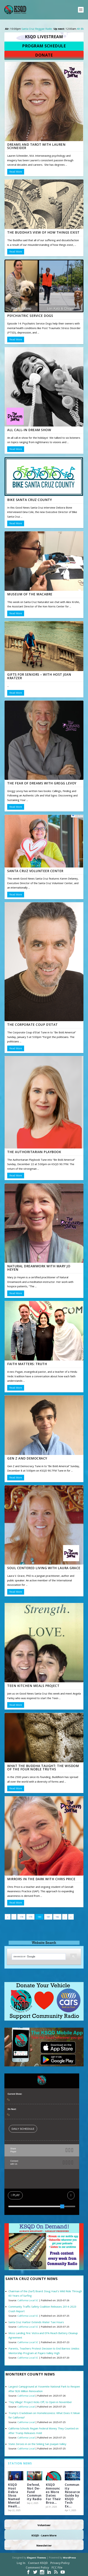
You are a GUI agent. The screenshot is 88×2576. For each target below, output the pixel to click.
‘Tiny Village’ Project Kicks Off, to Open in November (40, 2402)
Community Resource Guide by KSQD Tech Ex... (72, 2495)
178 (21, 1916)
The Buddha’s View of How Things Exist (43, 232)
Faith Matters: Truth (27, 1364)
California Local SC (27, 2300)
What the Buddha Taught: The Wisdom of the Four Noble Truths (43, 1767)
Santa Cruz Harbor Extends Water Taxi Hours (36, 2322)
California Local (26, 2395)
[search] (36, 1956)
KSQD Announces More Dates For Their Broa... (53, 2493)
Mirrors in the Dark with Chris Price (41, 1879)
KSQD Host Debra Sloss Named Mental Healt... (14, 2495)
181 (48, 1916)
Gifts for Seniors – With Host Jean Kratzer (39, 676)
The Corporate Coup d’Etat (32, 1024)
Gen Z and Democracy (27, 1458)
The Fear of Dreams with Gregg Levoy (41, 783)
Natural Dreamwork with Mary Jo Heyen (38, 1268)
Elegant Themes (36, 2557)
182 (57, 1916)
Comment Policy (37, 2567)
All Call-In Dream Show (29, 430)
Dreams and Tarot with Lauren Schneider (36, 146)
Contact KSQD (38, 2563)
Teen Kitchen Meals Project (33, 1686)
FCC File (57, 2567)
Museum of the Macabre (29, 594)
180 (39, 1916)
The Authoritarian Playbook (34, 1152)
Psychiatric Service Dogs (30, 316)
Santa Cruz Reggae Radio (43, 28)
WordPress (69, 2557)
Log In (21, 2563)
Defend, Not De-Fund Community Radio (34, 2491)
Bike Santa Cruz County (29, 500)
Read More (15, 171)
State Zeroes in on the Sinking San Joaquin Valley (37, 2444)
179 (30, 1916)
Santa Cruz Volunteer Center (35, 871)
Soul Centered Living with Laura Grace (43, 1568)
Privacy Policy (60, 2563)
